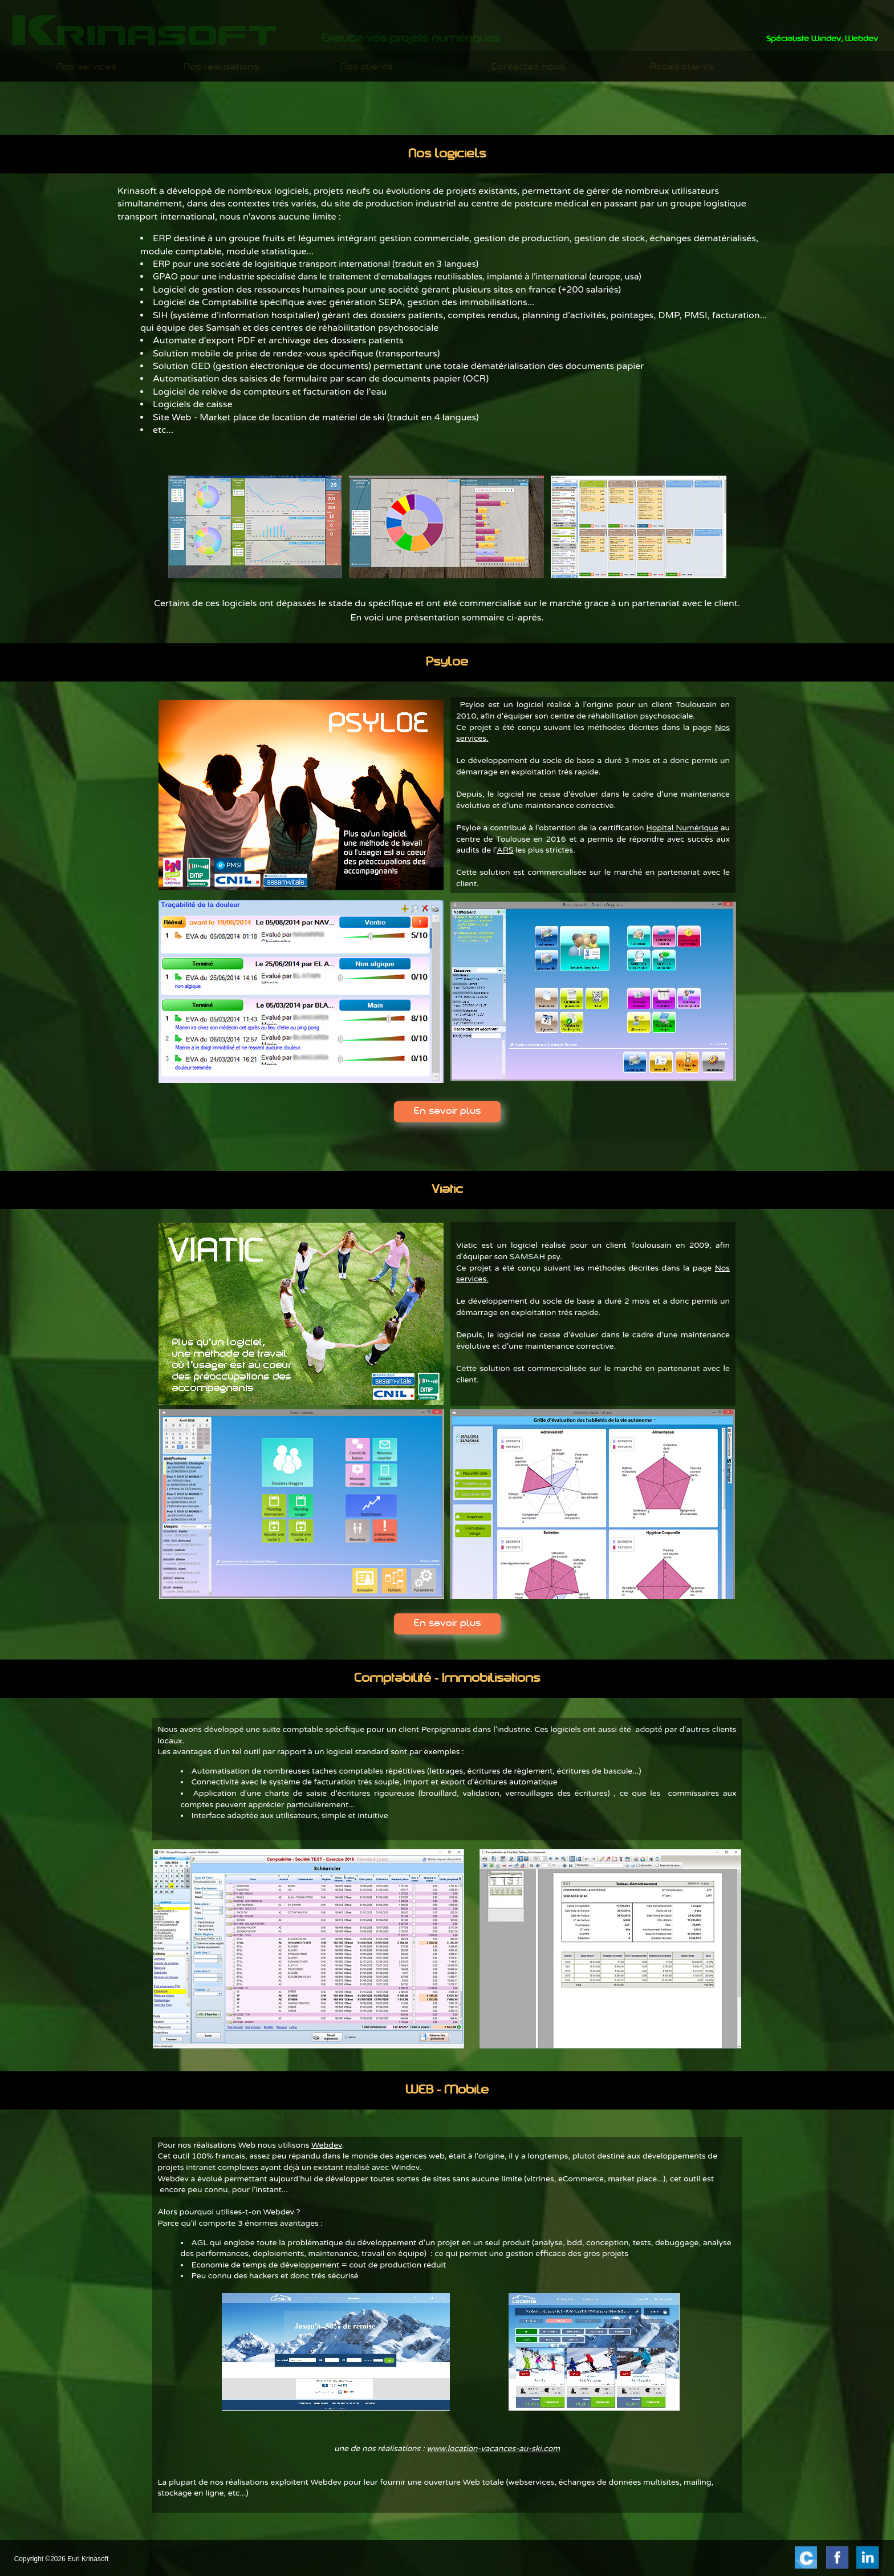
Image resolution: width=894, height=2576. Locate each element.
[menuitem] (86, 67)
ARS (505, 850)
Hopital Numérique (682, 828)
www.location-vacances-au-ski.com (493, 2448)
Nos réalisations (221, 67)
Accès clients (681, 67)
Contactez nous (528, 67)
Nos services (86, 67)
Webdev (326, 2145)
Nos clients (366, 67)
